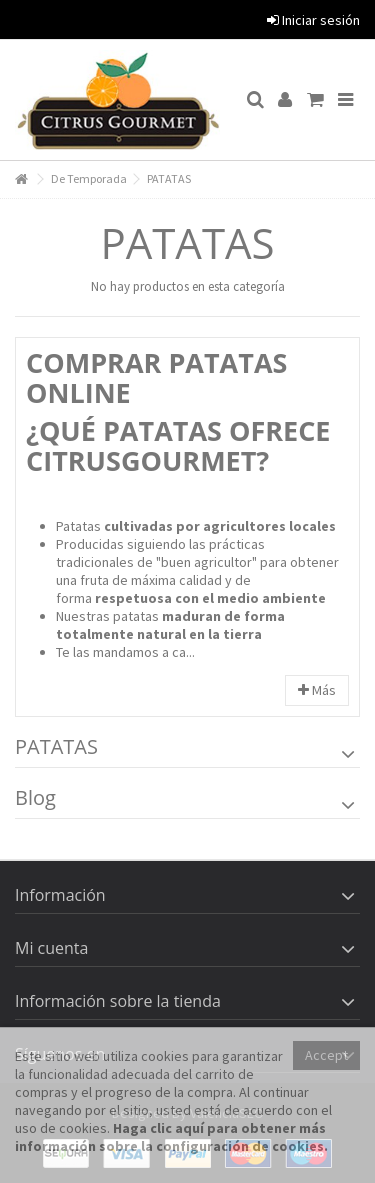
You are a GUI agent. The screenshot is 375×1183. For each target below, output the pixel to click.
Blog (35, 797)
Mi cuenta (51, 948)
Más (317, 690)
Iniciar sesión (313, 20)
